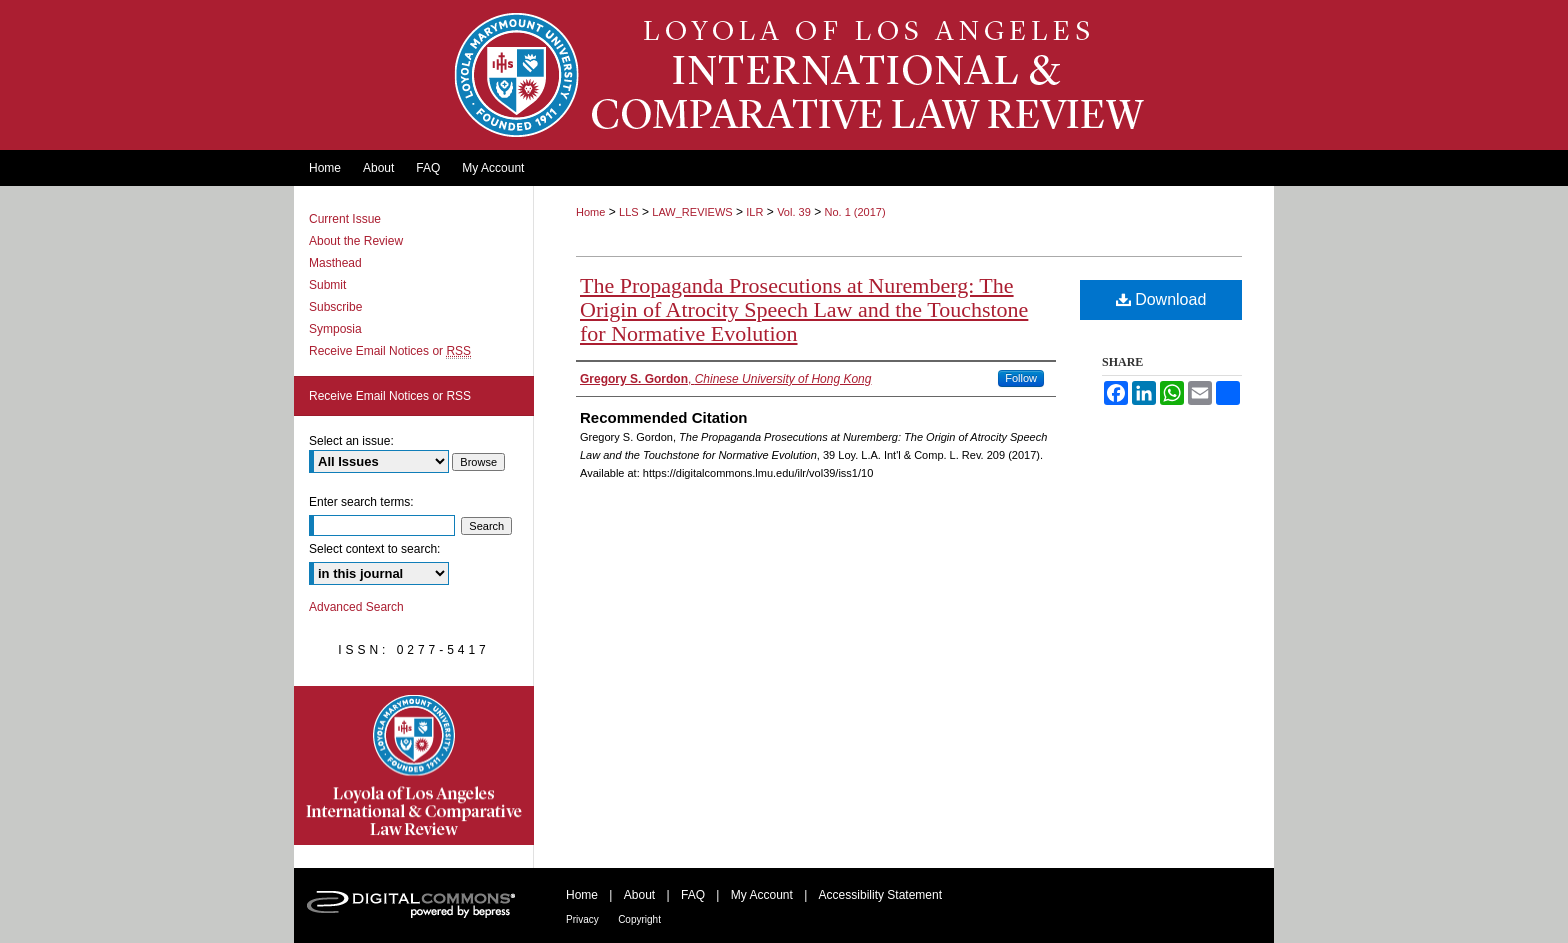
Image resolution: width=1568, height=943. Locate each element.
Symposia (335, 329)
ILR (754, 212)
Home (590, 212)
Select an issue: (351, 441)
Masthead (335, 263)
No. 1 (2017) (854, 212)
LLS (629, 212)
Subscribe (335, 307)
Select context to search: (374, 549)
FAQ (693, 895)
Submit (327, 285)
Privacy (582, 919)
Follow (1021, 378)
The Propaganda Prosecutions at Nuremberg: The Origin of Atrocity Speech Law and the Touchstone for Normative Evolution (804, 309)
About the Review (356, 241)
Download (1161, 299)
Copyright (639, 919)
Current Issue (345, 219)
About (639, 895)
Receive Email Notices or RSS (390, 396)
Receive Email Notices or (390, 351)
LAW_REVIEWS (692, 212)
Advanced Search (356, 607)
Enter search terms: (361, 502)
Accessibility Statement (880, 895)
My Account (762, 895)
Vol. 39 (794, 212)
